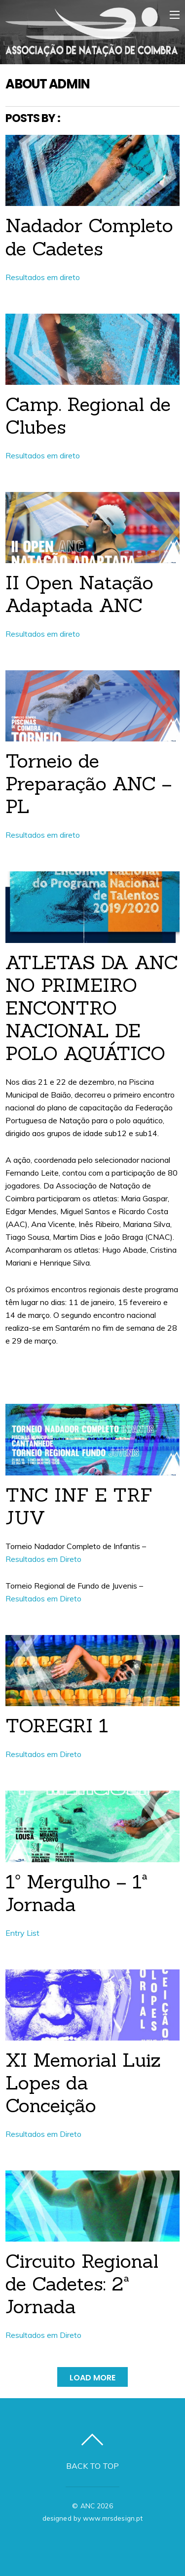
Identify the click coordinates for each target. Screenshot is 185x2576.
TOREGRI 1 (56, 1725)
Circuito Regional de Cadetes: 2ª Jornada (81, 2284)
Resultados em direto (42, 277)
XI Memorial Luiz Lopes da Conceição (83, 2082)
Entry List (22, 1933)
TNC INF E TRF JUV (78, 1506)
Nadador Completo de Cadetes (89, 236)
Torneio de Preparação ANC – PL (88, 783)
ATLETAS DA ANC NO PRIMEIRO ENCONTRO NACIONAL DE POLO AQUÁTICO (91, 1007)
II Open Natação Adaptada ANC (79, 593)
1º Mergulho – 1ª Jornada (76, 1893)
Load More (92, 2377)
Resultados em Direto (43, 1559)
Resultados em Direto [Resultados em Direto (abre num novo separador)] (43, 1754)
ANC (87, 2505)
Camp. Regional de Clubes (88, 415)
